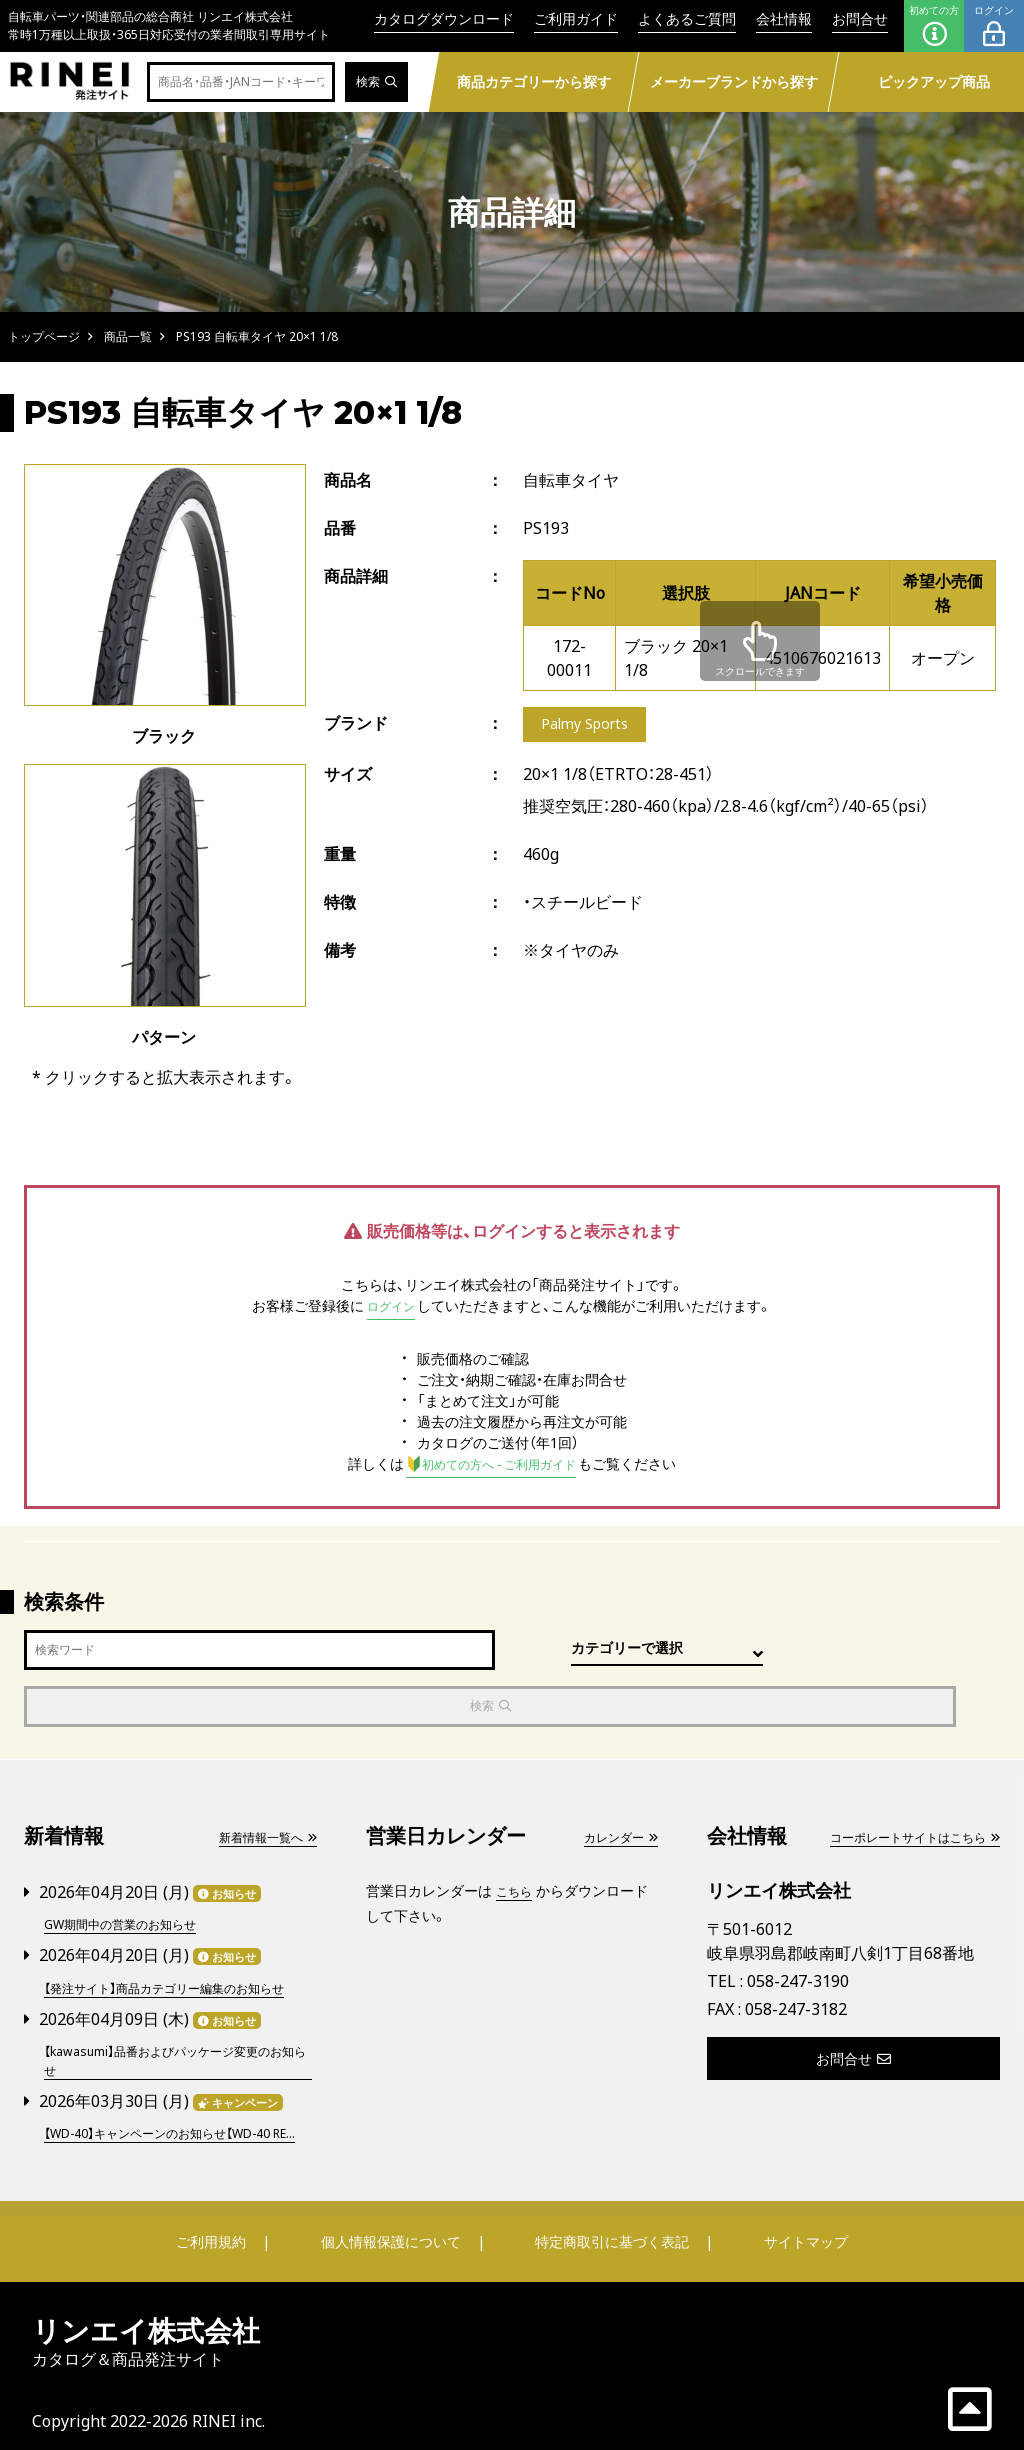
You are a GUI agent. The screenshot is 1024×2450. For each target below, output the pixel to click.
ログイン (994, 26)
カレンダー (615, 1782)
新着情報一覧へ (260, 1782)
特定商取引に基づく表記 (607, 2226)
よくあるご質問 (687, 18)
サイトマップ (788, 2226)
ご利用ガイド (576, 18)
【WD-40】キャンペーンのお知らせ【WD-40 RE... (176, 2107)
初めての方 (934, 26)
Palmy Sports (590, 726)
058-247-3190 (798, 1928)
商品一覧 (128, 336)
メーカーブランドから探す (734, 81)
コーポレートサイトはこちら (901, 1782)
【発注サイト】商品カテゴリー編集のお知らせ (177, 1941)
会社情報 (784, 18)
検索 (373, 82)
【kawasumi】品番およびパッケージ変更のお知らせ (174, 2024)
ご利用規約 (229, 2226)
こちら (517, 1836)
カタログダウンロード (444, 18)
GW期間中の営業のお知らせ (132, 1868)
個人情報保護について (394, 2226)
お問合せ (860, 18)
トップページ (44, 336)
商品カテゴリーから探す (534, 81)
